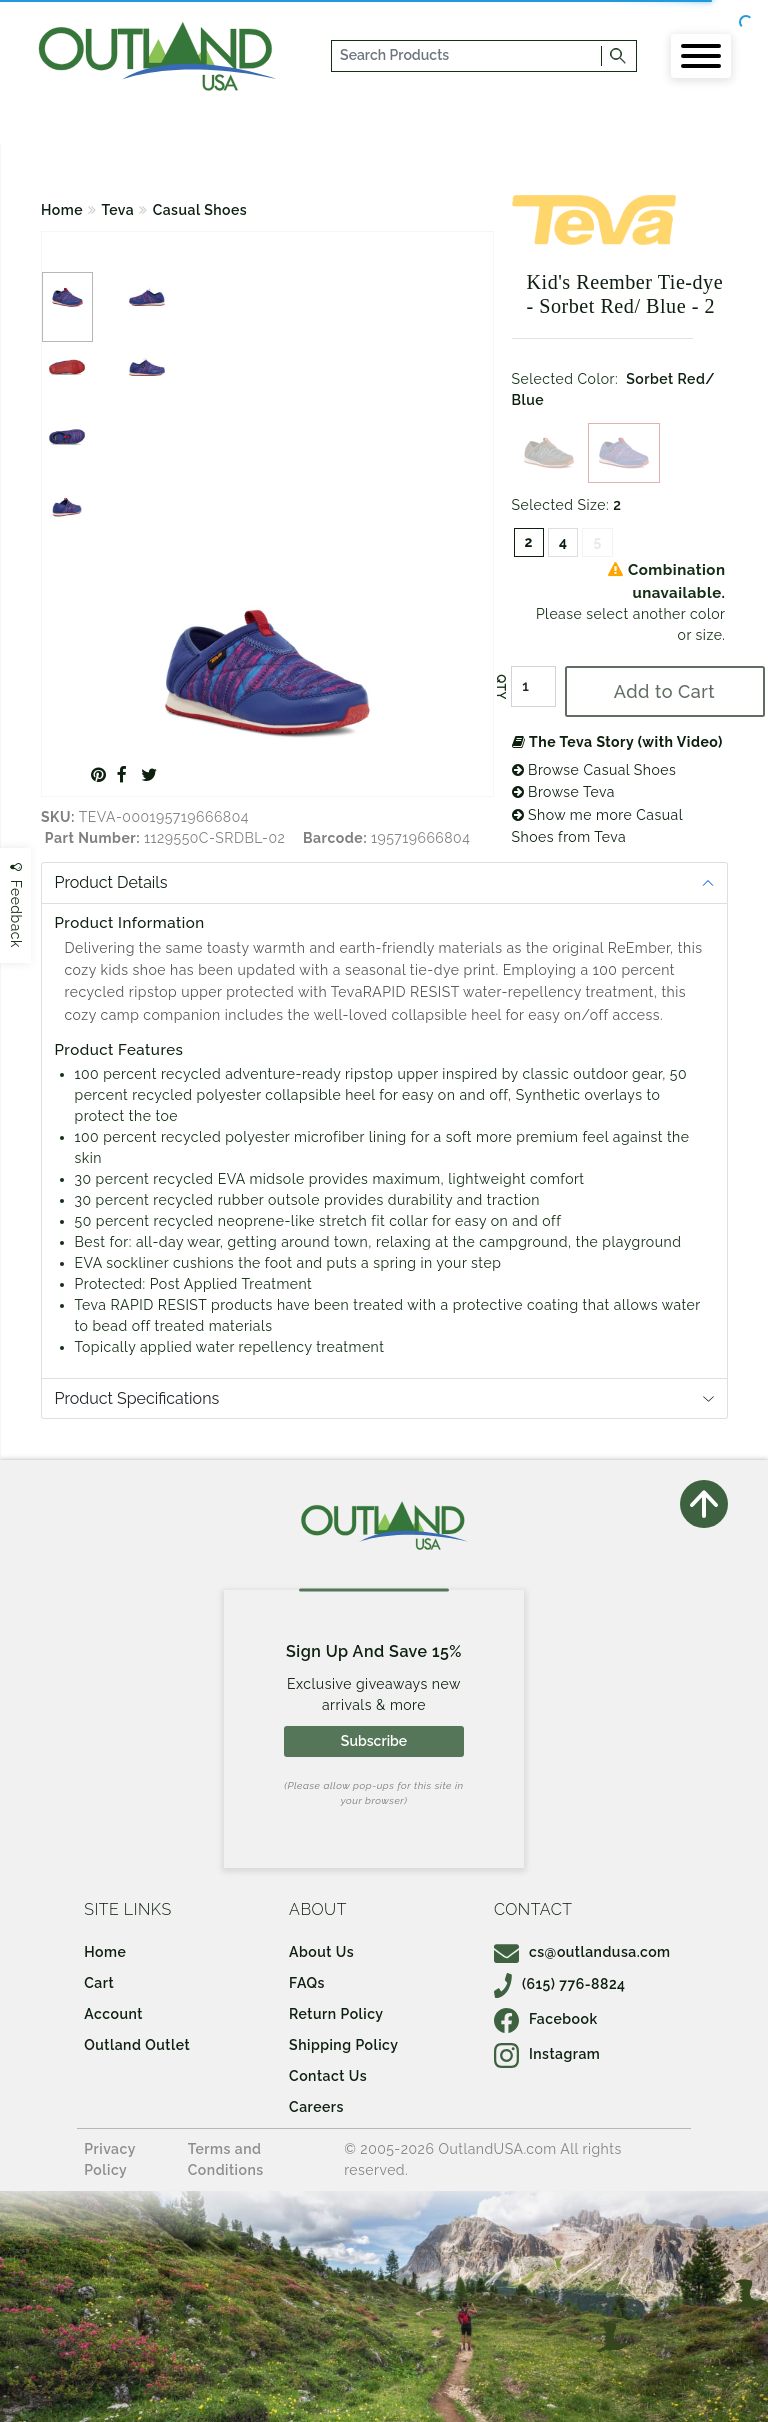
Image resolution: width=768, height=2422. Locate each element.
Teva (118, 210)
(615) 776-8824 (560, 1984)
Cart (99, 1983)
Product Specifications (137, 1398)
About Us (321, 1952)
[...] (467, 56)
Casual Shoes (200, 210)
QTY (500, 687)
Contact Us (328, 2076)
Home (62, 210)
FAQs (307, 1983)
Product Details (111, 882)
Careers (316, 2107)
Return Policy (336, 2014)
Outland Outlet (137, 2045)
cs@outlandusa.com (582, 1952)
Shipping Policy (343, 2045)
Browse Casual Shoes (594, 770)
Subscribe (374, 1741)
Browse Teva (563, 792)
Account (113, 2014)
